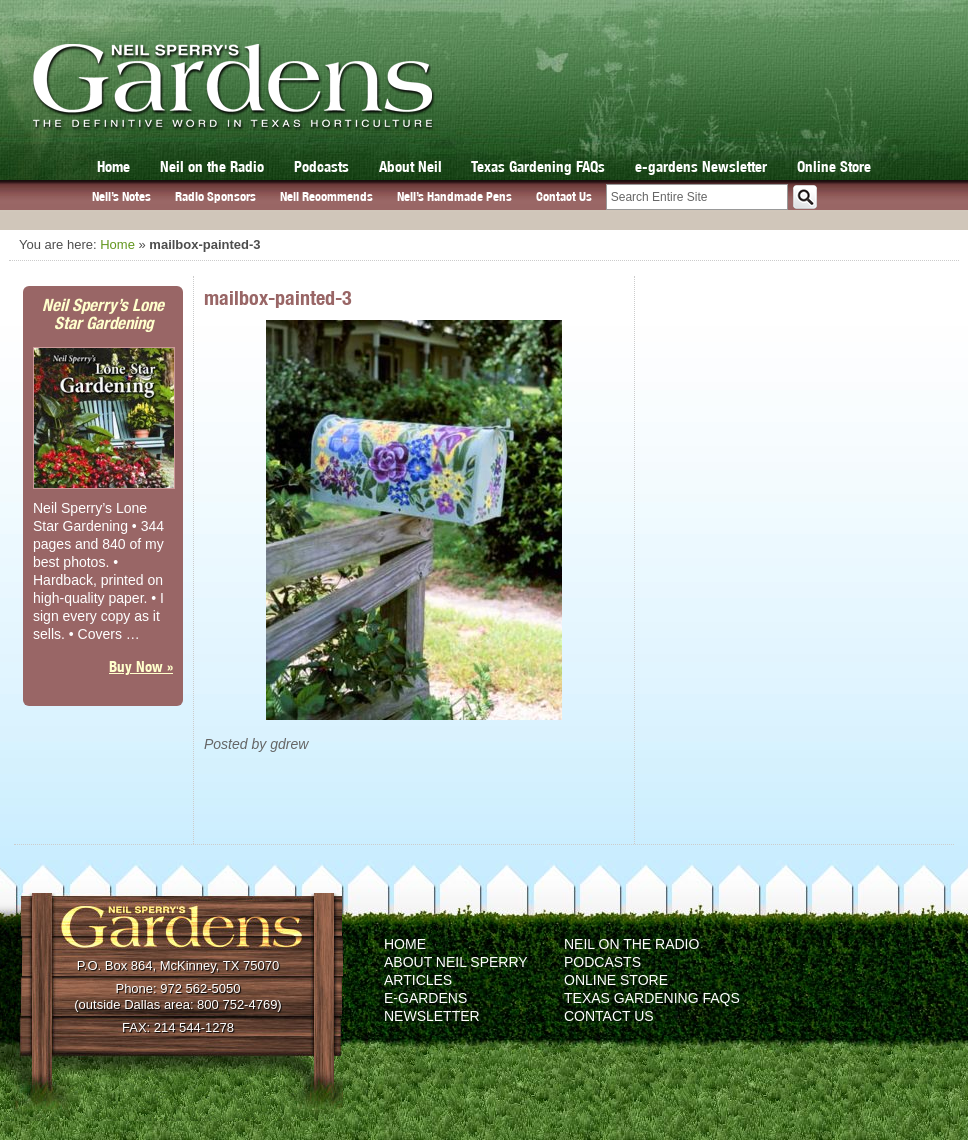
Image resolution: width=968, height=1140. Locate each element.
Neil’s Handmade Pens (454, 196)
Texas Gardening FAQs (538, 166)
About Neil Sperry (456, 962)
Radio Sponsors (215, 196)
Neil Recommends (326, 196)
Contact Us (564, 196)
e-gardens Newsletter (701, 166)
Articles (418, 980)
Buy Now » (141, 666)
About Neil (410, 166)
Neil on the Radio (212, 166)
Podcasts (321, 166)
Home (113, 166)
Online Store (834, 166)
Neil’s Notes (121, 196)
